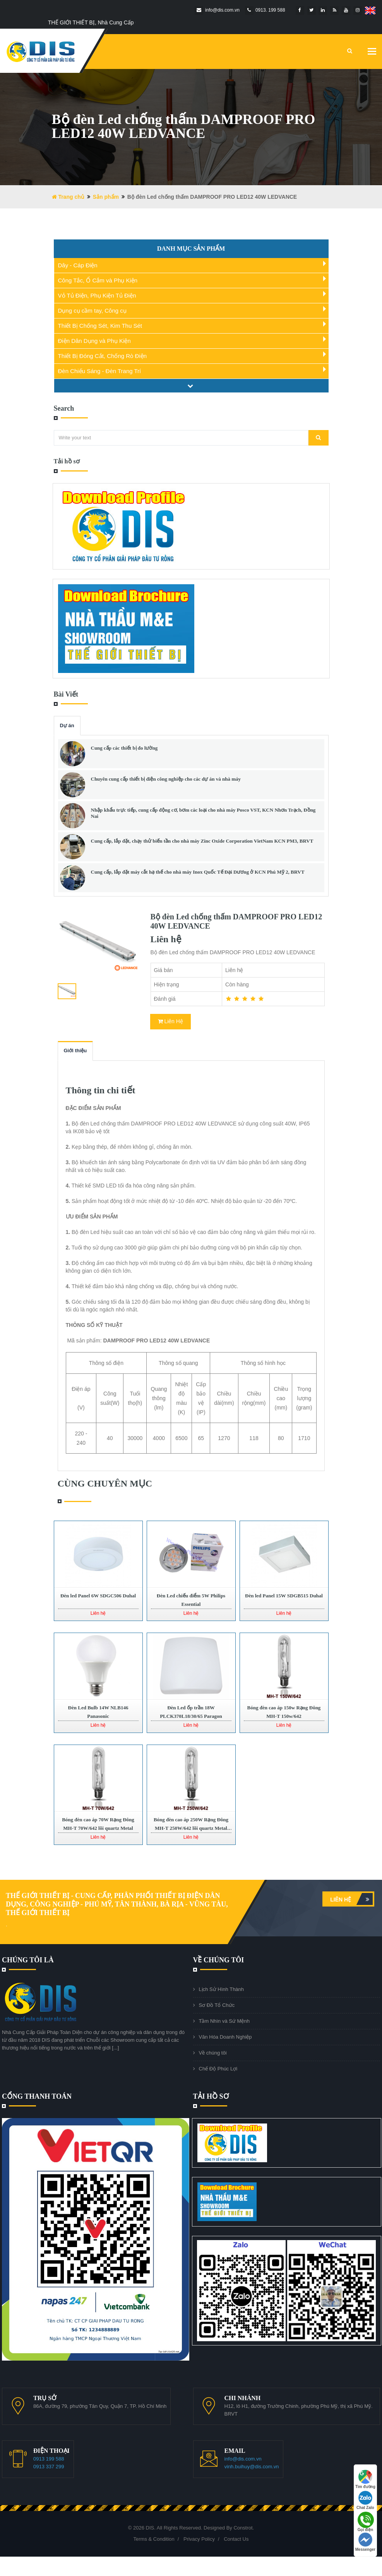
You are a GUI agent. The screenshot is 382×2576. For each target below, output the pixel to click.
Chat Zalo (365, 2500)
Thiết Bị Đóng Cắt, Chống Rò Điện (102, 356)
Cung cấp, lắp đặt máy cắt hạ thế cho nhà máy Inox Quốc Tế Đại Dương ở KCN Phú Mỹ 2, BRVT (198, 872)
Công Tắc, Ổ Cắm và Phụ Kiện (98, 280)
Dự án (67, 725)
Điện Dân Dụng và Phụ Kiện (94, 340)
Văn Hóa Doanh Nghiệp (225, 2037)
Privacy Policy (199, 2539)
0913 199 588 (48, 2459)
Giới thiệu (75, 1050)
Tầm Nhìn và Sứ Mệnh (224, 2021)
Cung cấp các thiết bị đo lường (124, 748)
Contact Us (236, 2539)
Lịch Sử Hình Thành (221, 1989)
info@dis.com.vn (243, 2459)
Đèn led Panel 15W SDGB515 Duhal (284, 1596)
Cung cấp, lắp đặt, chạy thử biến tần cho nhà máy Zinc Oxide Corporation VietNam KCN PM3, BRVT (202, 841)
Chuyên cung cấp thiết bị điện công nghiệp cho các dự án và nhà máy (166, 779)
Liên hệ (351, 1899)
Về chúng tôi (213, 2053)
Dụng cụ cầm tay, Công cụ (92, 310)
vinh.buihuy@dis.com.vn (251, 2466)
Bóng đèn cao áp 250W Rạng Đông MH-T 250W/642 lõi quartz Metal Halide (191, 1828)
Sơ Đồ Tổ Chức (217, 2005)
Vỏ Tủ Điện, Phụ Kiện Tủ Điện (97, 295)
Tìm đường (365, 2479)
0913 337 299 (48, 2466)
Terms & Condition (154, 2539)
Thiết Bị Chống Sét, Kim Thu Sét (100, 325)
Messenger (365, 2542)
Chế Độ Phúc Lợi (218, 2069)
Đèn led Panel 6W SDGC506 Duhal (98, 1596)
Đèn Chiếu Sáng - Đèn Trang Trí (99, 371)
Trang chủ (68, 197)
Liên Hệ (170, 1021)
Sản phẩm (106, 197)
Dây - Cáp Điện (78, 265)
